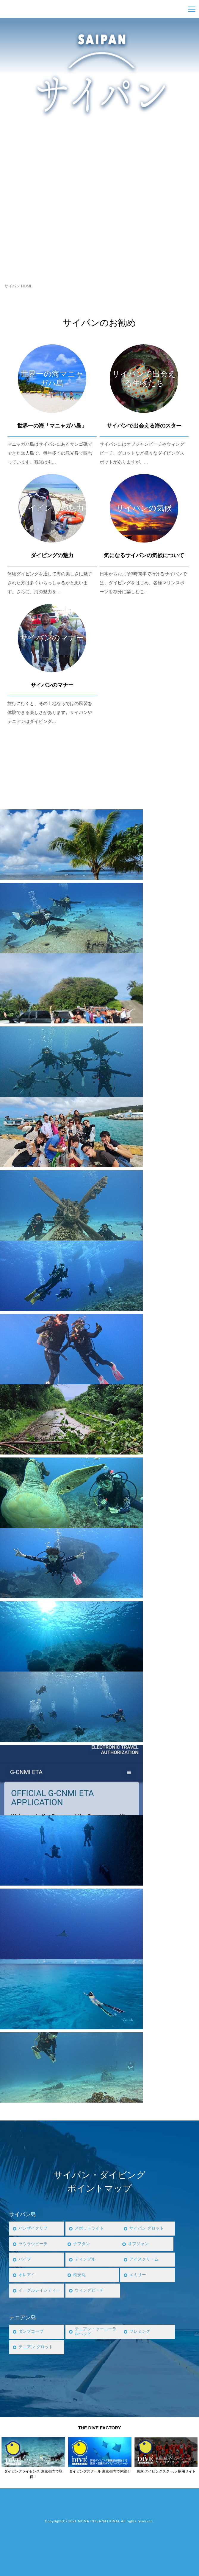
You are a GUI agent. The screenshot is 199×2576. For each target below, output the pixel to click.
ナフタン (82, 2244)
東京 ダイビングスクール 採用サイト (166, 2471)
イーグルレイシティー (40, 2290)
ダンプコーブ (31, 2331)
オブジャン (139, 2244)
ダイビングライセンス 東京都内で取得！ (33, 2474)
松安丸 (80, 2275)
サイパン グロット (147, 2228)
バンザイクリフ (34, 2228)
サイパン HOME (18, 286)
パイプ (25, 2259)
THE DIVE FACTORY (99, 2427)
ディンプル (86, 2259)
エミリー (138, 2275)
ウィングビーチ (90, 2290)
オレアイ (27, 2275)
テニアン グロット (36, 2346)
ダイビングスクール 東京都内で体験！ (100, 2471)
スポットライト (90, 2228)
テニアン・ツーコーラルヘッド (97, 2331)
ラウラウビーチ (34, 2244)
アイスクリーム (145, 2259)
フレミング (140, 2331)
